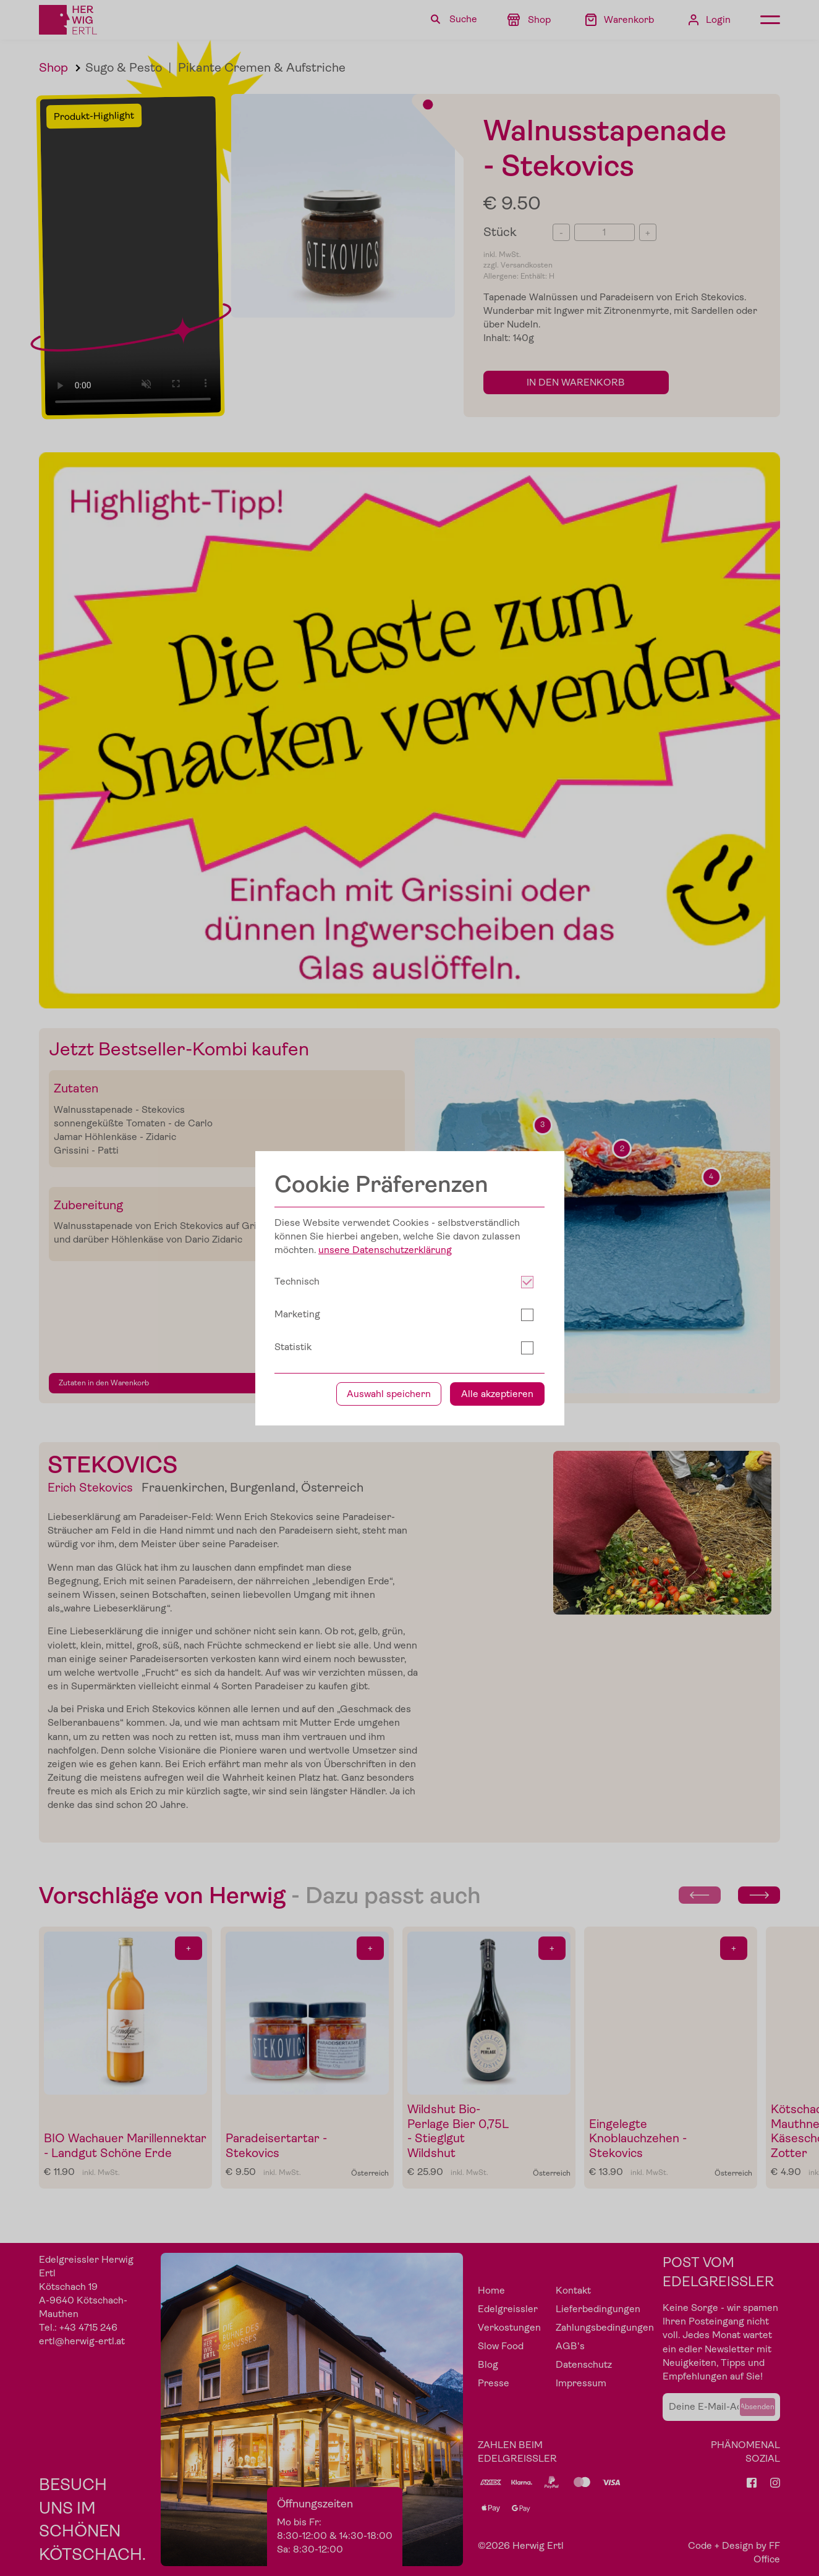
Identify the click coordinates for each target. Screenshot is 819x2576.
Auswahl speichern (389, 2025)
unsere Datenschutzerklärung (385, 1881)
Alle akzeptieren (497, 2025)
